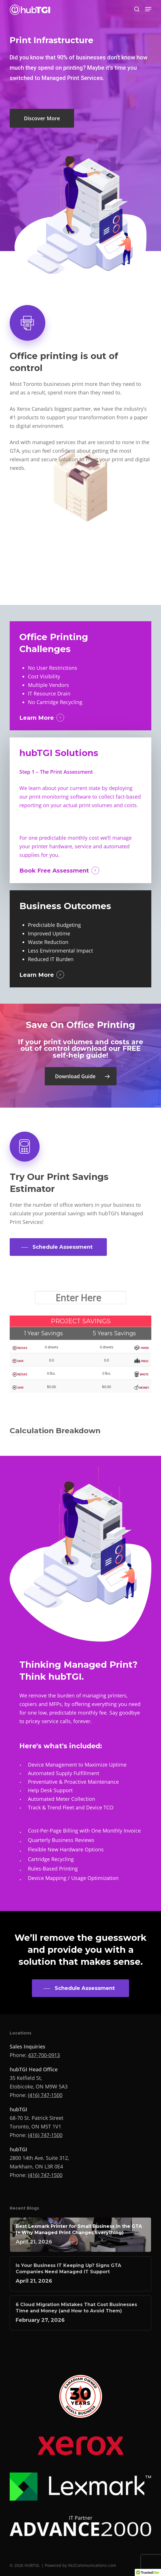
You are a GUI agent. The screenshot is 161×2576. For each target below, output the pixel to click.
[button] (148, 9)
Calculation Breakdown (55, 1430)
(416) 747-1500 (45, 2095)
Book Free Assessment (54, 870)
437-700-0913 (44, 2055)
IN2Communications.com (92, 2565)
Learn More (36, 718)
